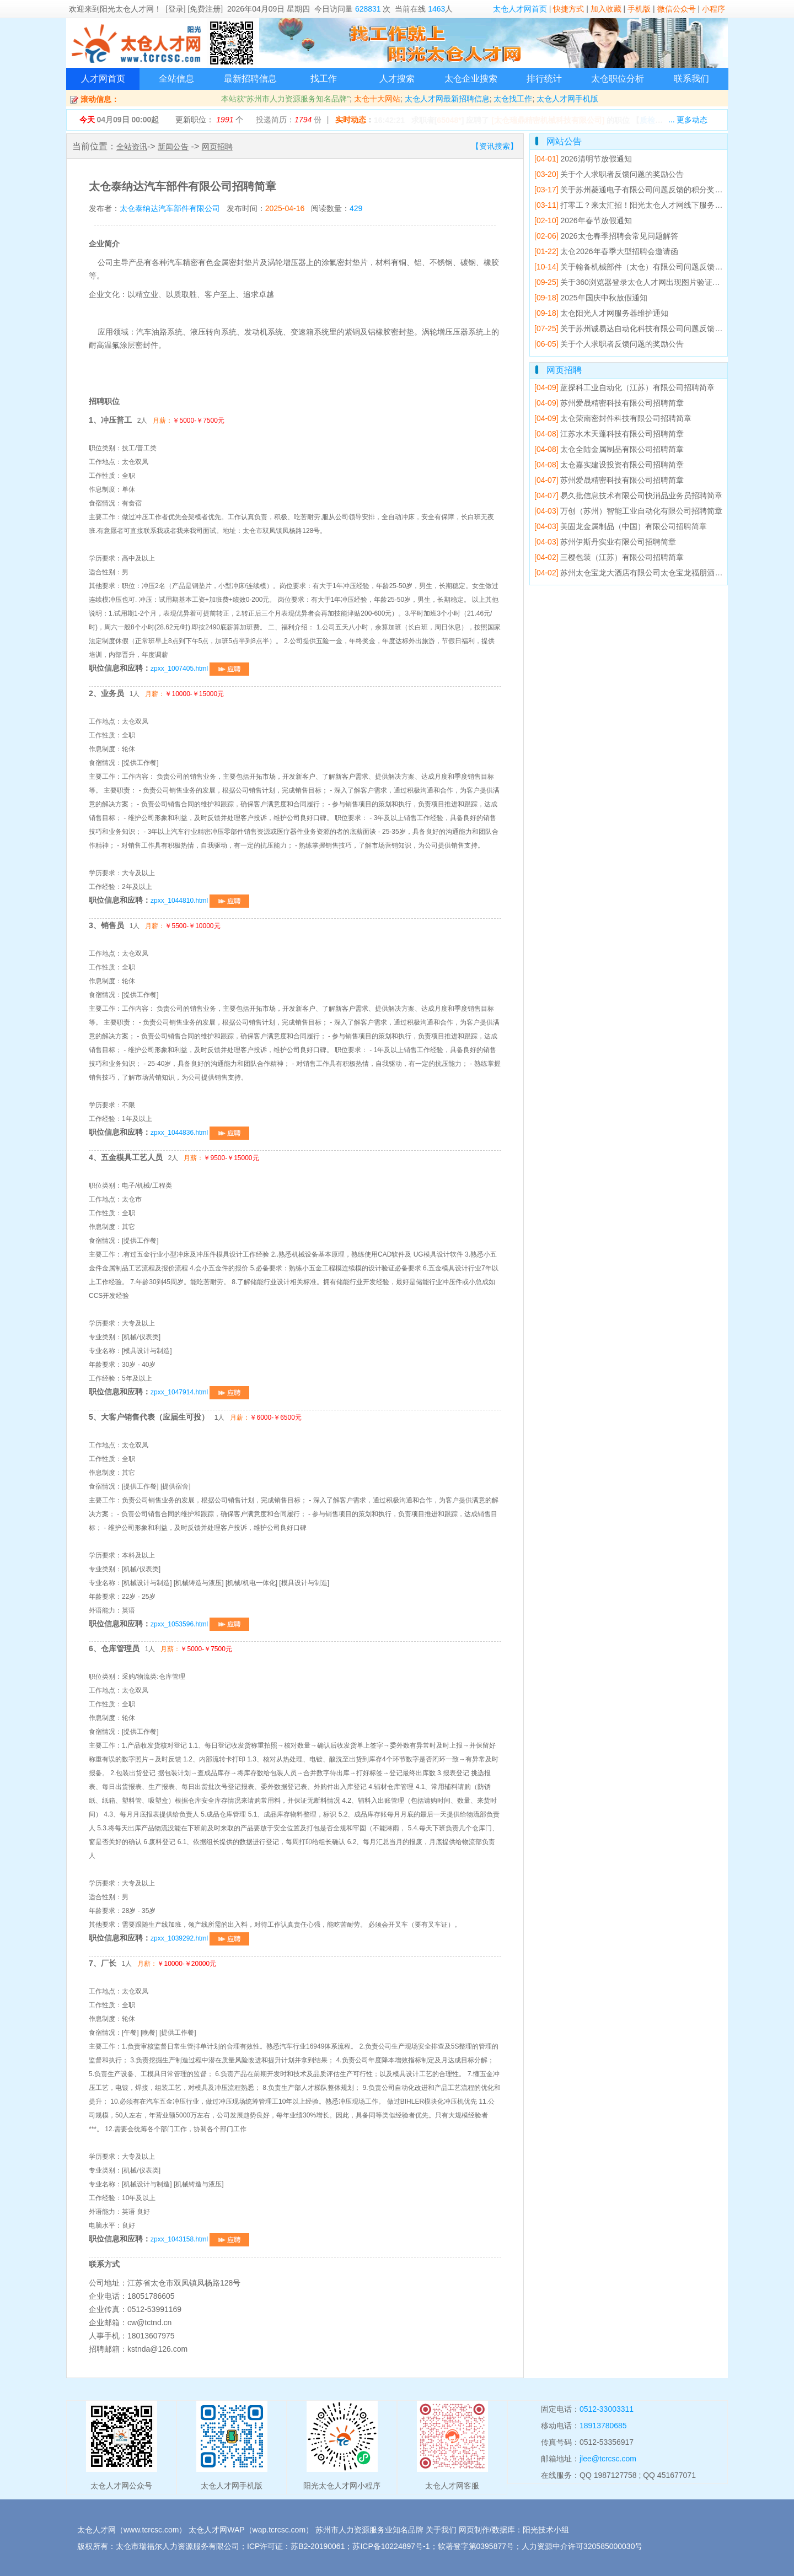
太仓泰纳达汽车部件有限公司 (170, 208)
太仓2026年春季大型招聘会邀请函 (606, 251)
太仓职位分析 (617, 78)
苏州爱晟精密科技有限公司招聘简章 (609, 402)
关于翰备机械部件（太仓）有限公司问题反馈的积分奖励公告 (651, 266)
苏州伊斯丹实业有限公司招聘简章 (605, 541)
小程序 (713, 8)
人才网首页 (103, 78)
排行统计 (544, 78)
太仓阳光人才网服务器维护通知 (601, 313)
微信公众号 (676, 8)
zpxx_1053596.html (200, 1624)
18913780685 (603, 2425)
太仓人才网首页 (520, 8)
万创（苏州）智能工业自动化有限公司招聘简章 (628, 510)
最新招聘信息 (250, 78)
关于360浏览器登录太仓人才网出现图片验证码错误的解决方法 (654, 282)
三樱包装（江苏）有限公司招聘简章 (609, 557)
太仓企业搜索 (470, 78)
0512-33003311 (607, 2409)
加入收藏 (606, 8)
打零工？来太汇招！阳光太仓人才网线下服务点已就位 (639, 205)
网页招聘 (217, 146)
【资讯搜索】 (494, 146)
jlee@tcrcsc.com (608, 2458)
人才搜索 (397, 78)
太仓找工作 (512, 98)
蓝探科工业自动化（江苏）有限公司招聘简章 (624, 387)
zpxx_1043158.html (200, 2239)
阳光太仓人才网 (127, 8)
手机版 (639, 8)
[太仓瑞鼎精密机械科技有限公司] (547, 120)
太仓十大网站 (377, 98)
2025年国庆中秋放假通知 (590, 297)
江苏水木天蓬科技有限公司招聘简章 (609, 433)
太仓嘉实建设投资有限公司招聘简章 (609, 464)
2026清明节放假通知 (583, 158)
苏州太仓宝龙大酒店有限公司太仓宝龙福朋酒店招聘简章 (643, 572)
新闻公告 (173, 146)
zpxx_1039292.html (200, 1938)
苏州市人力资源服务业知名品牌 (369, 2529)
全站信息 (176, 78)
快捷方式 (568, 8)
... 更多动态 (688, 119)
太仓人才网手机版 (567, 98)
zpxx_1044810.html (200, 900)
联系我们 (691, 78)
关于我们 (441, 2529)
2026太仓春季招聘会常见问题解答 (606, 235)
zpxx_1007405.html (200, 668)
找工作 (323, 78)
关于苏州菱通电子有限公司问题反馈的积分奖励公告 (636, 189)
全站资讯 (131, 146)
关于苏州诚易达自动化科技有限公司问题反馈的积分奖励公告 (651, 328)
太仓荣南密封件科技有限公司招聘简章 (612, 418)
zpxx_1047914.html (200, 1392)
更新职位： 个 (209, 119)
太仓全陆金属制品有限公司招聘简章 (609, 449)
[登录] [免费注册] (194, 8)
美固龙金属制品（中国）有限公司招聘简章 (620, 526)
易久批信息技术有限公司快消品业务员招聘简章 (628, 495)
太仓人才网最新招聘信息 (447, 98)
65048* (449, 120)
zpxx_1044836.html (200, 1132)
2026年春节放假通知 (583, 220)
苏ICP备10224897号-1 (391, 2546)
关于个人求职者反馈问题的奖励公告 (609, 174)
